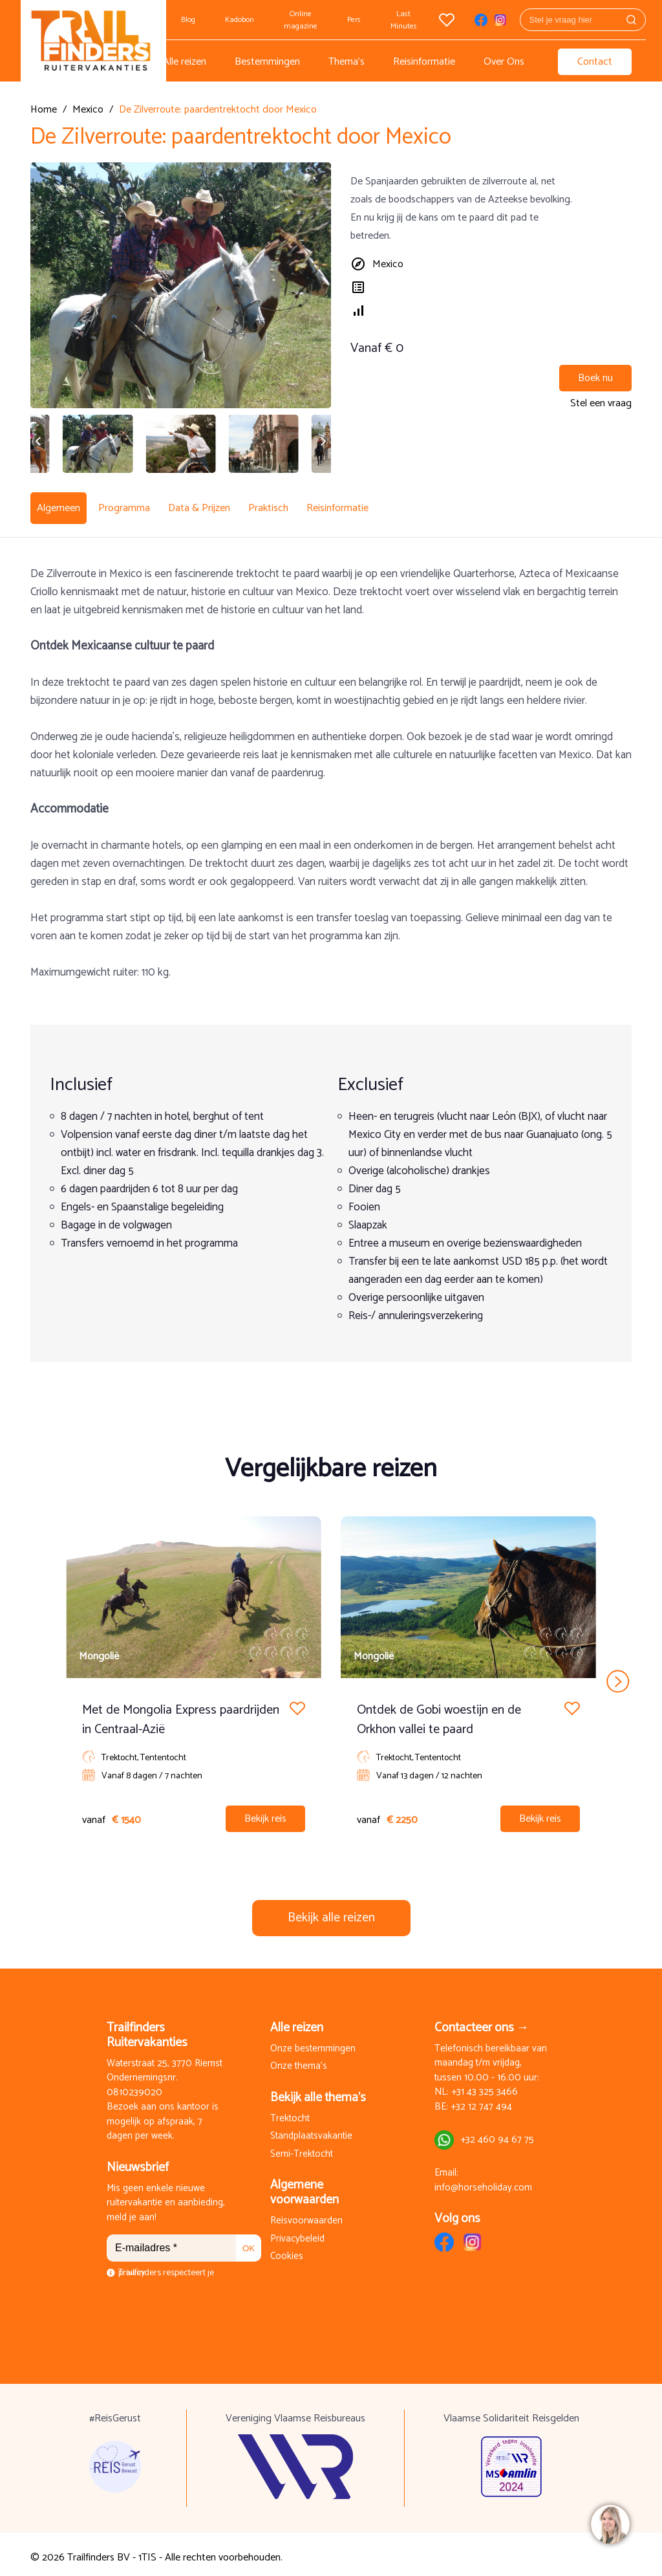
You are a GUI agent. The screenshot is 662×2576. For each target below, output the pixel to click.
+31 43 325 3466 (484, 2086)
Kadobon (239, 20)
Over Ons (504, 62)
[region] (609, 2523)
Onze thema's (298, 2060)
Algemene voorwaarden (304, 2186)
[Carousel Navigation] (331, 1674)
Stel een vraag (601, 403)
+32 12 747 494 (481, 2100)
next (617, 1674)
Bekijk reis (265, 1811)
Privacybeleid (297, 2232)
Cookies (286, 2250)
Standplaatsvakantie (311, 2130)
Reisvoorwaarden (306, 2214)
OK (248, 2241)
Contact (594, 62)
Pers (354, 20)
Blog (188, 20)
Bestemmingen (267, 62)
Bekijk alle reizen (331, 1910)
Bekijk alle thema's (318, 2090)
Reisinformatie (424, 62)
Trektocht (290, 2111)
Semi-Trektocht (301, 2147)
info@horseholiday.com (483, 2181)
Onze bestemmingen (313, 2042)
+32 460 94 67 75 (497, 2133)
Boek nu (595, 378)
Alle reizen (184, 62)
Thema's (346, 62)
